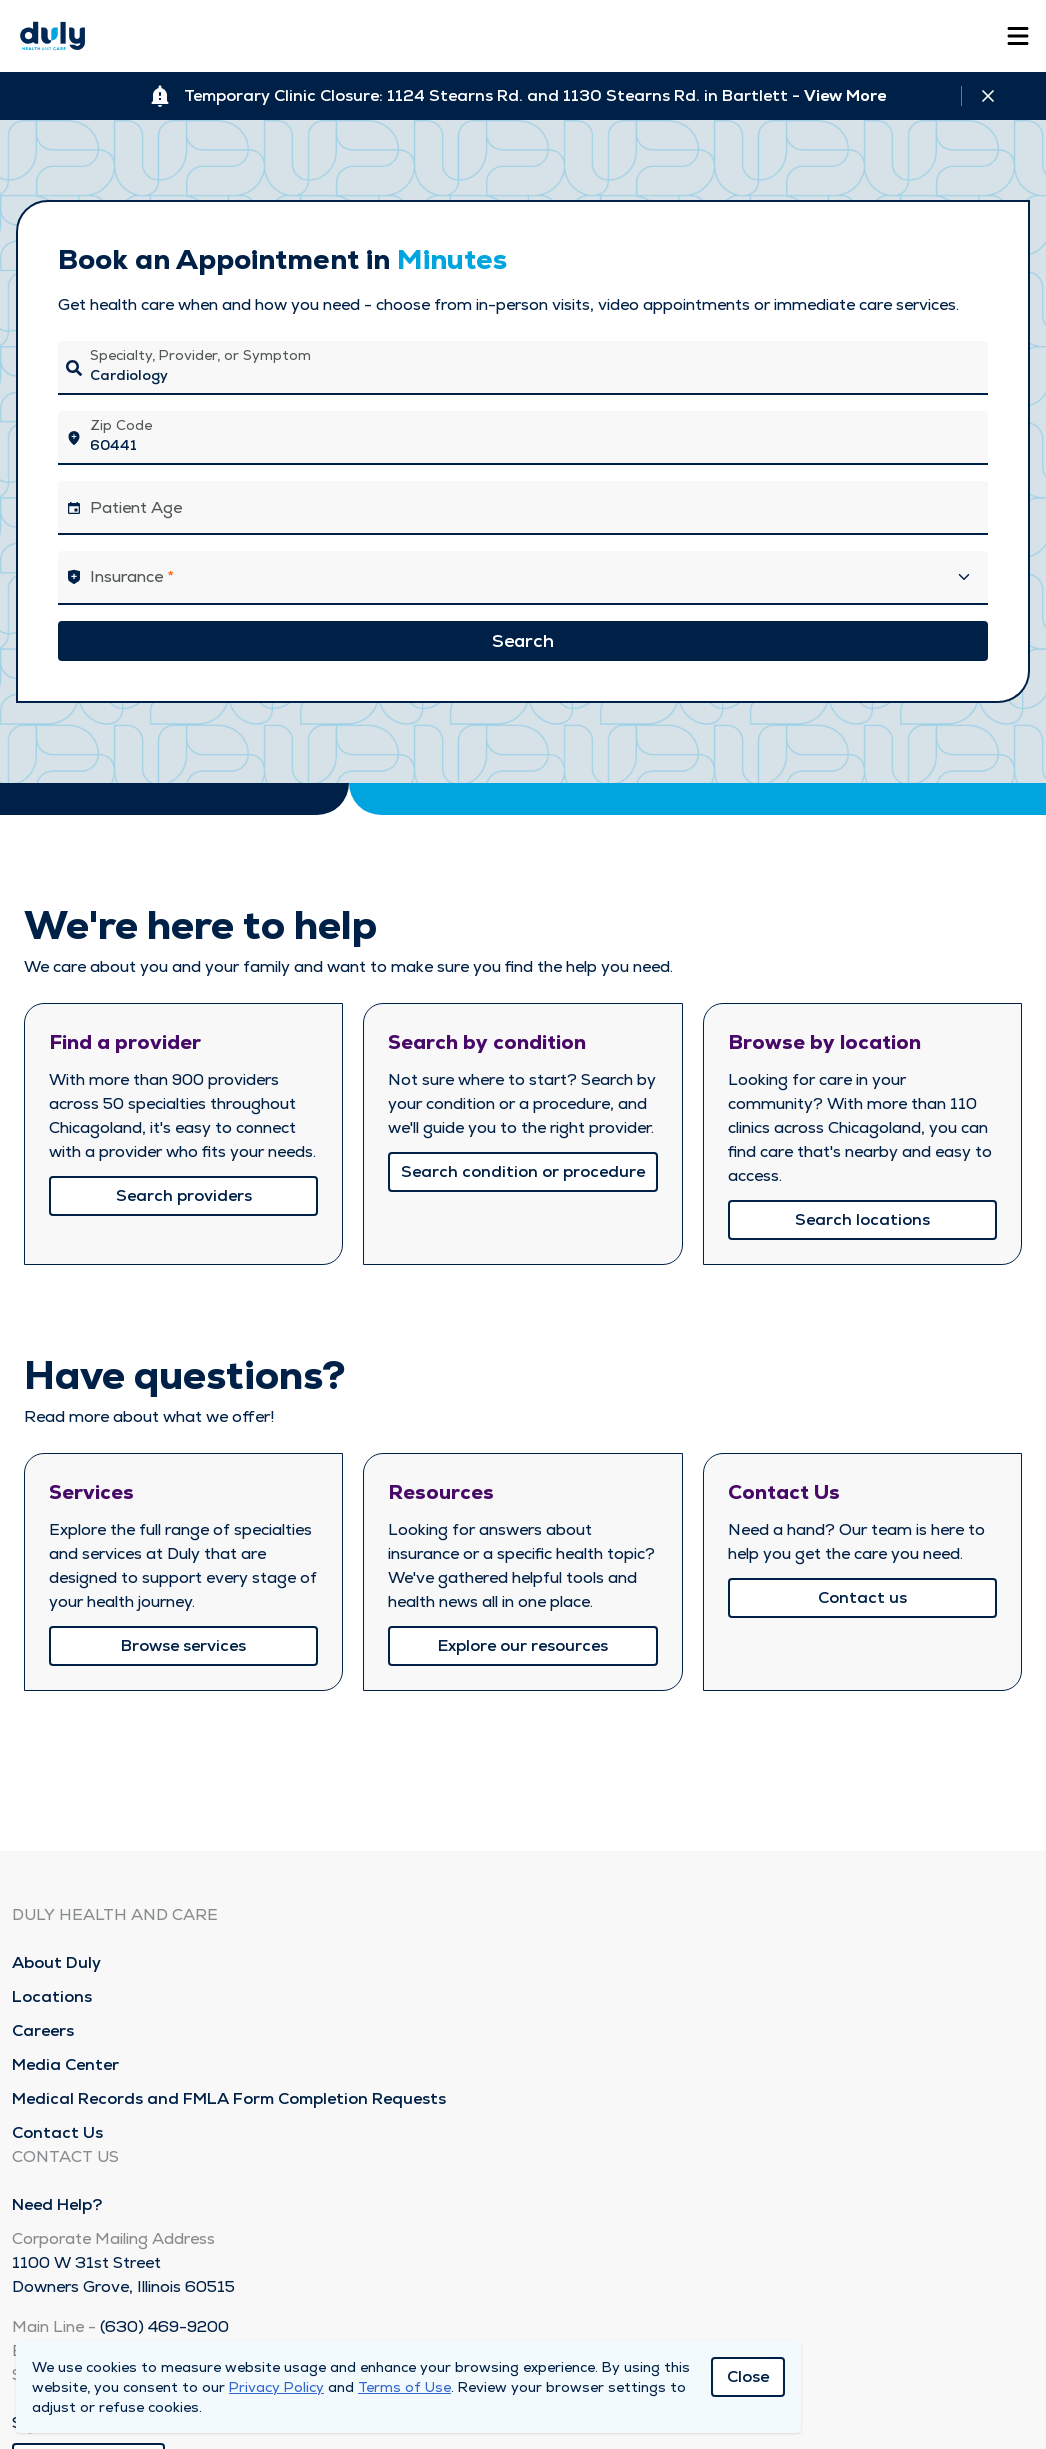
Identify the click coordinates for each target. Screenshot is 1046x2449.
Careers (43, 2030)
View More (845, 95)
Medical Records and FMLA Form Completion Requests (229, 2098)
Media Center (65, 2064)
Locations (52, 1996)
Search (523, 640)
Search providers (184, 1195)
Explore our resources (523, 1645)
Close (748, 2376)
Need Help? (57, 2204)
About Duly (56, 1962)
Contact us (862, 1597)
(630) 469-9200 (164, 2326)
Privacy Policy (276, 2387)
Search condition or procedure (523, 1171)
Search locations (862, 1219)
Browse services (183, 1645)
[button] (523, 578)
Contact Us (57, 2132)
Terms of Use (404, 2387)
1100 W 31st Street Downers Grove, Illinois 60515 (123, 2274)
